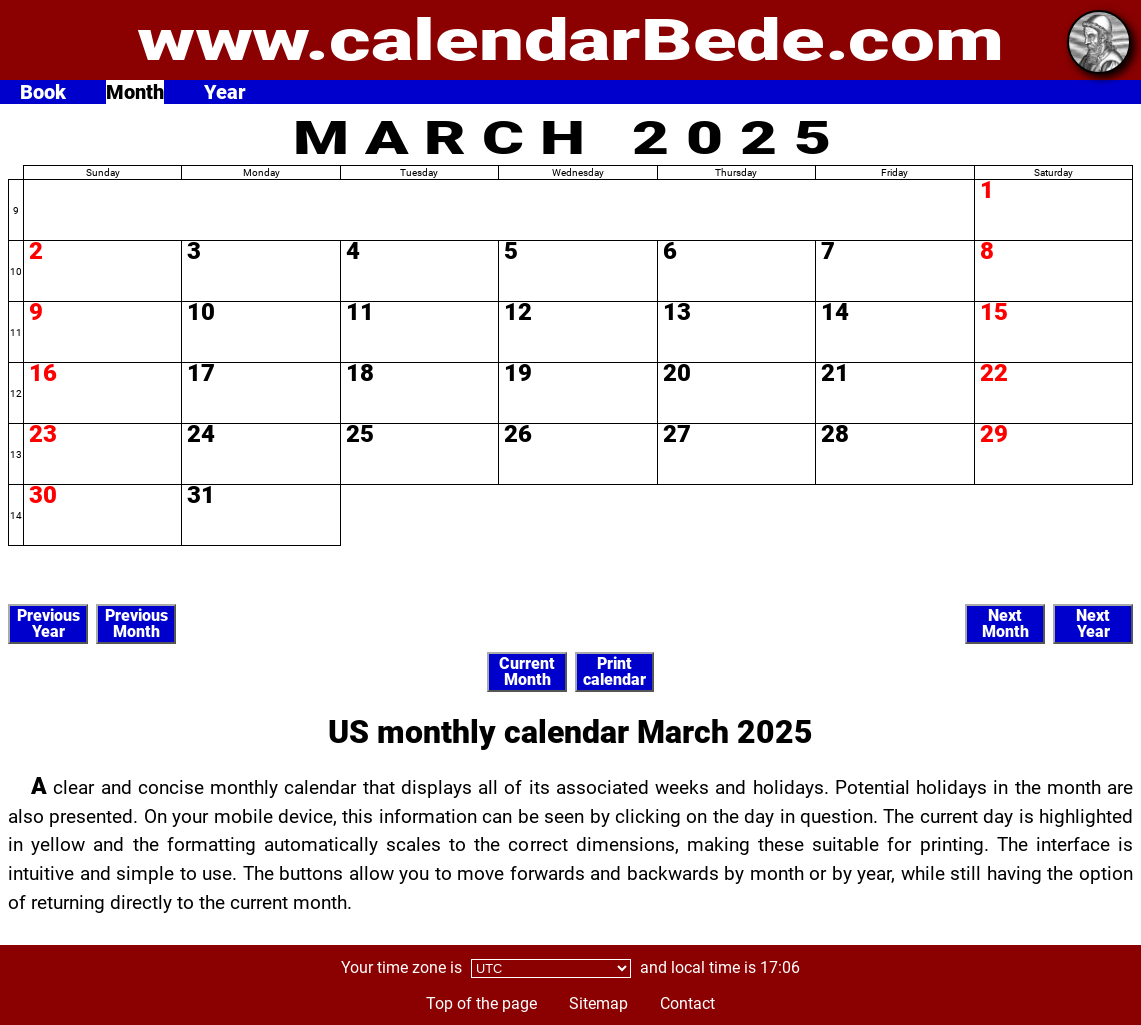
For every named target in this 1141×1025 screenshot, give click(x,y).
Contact (687, 1003)
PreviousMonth (136, 623)
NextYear (1093, 623)
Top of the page (481, 1003)
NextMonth (1005, 623)
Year (225, 92)
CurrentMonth (527, 671)
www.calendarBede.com (570, 40)
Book (43, 92)
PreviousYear (48, 623)
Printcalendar (614, 671)
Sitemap (598, 1003)
